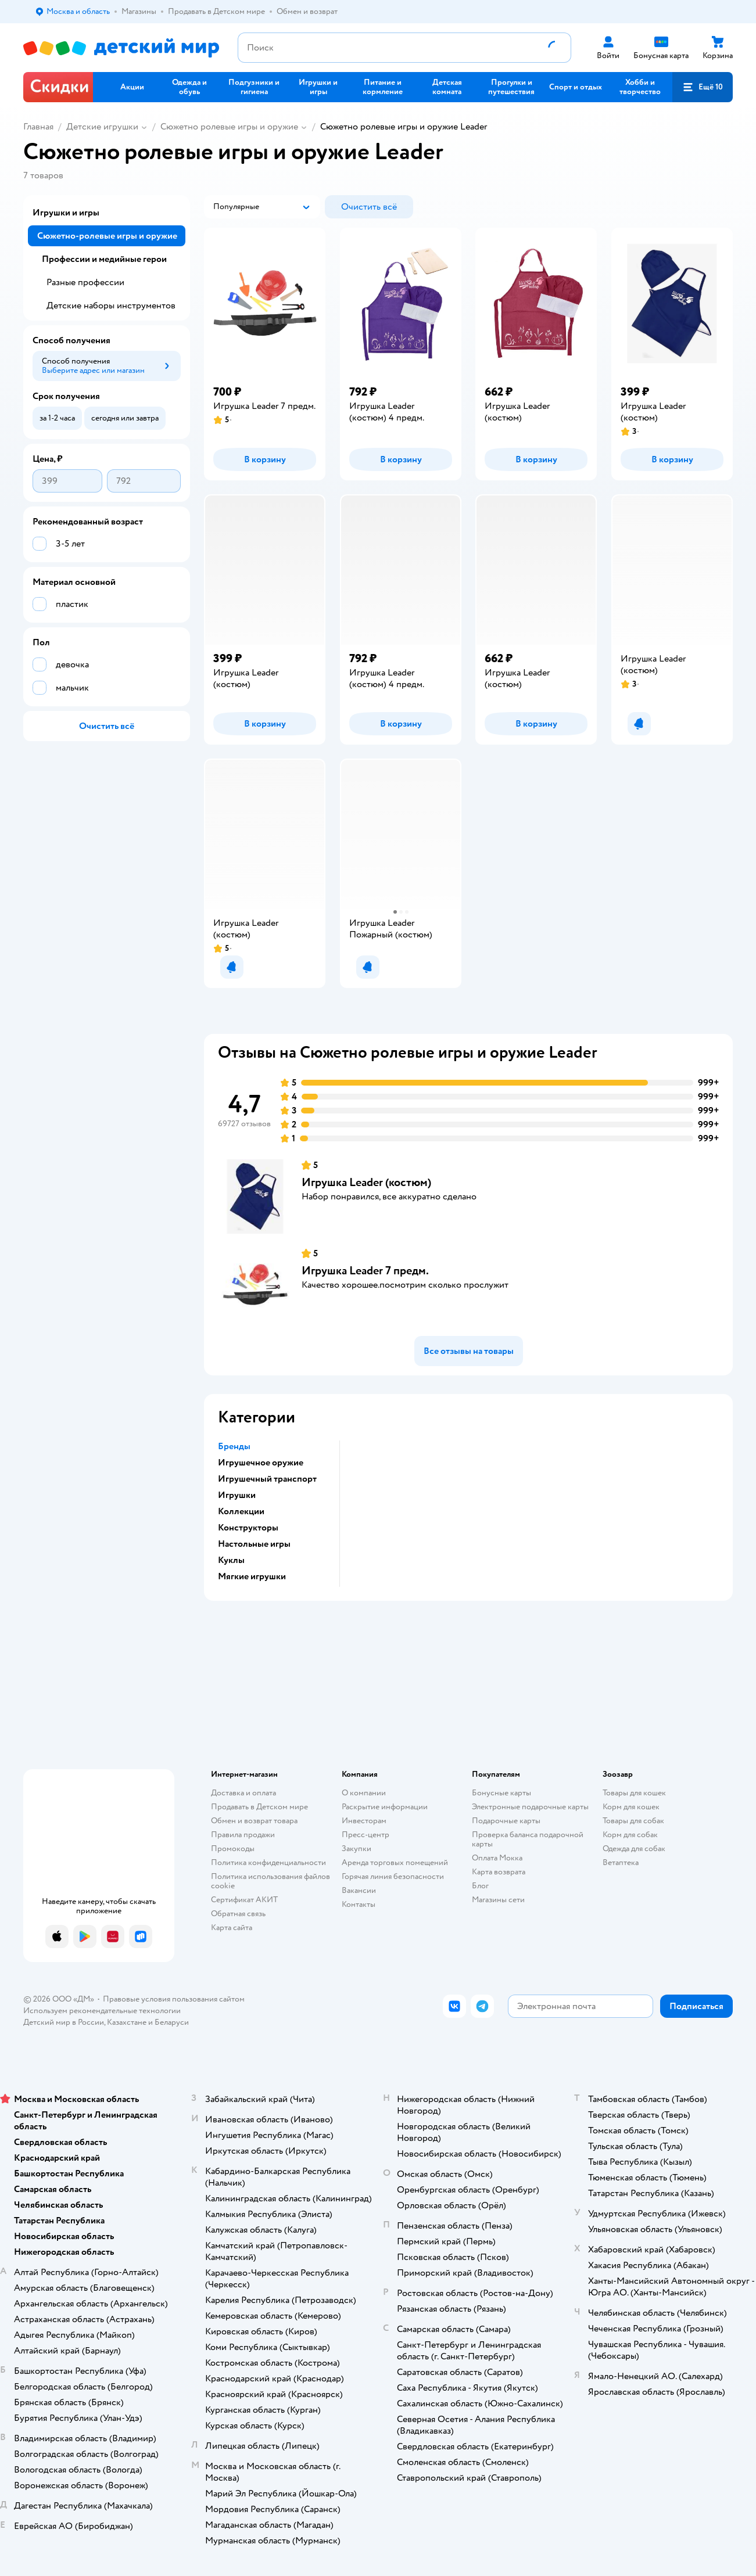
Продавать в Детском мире (259, 1807)
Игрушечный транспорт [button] (267, 1479)
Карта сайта (231, 1927)
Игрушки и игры (66, 212)
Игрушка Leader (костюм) (366, 1182)
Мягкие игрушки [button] (252, 1576)
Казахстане (126, 2022)
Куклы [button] (231, 1560)
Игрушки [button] (237, 1495)
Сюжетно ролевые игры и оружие (229, 126)
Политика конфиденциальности (268, 1862)
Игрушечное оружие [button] (260, 1462)
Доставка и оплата (243, 1793)
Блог (480, 1886)
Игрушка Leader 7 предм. (365, 1270)
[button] (702, 87)
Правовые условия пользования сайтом (174, 1999)
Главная (38, 126)
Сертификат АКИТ (244, 1900)
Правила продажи (243, 1835)
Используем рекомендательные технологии (102, 2010)
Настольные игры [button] (254, 1544)
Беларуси (172, 2022)
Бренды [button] (234, 1446)
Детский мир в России (63, 2022)
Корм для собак (630, 1835)
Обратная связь (238, 1913)
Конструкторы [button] (248, 1527)
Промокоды (233, 1848)
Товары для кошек (634, 1793)
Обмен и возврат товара (254, 1821)
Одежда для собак (634, 1848)
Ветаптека (621, 1862)
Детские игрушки (102, 126)
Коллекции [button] (241, 1511)
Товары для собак (633, 1821)
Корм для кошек (631, 1807)
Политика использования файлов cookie (270, 1881)
